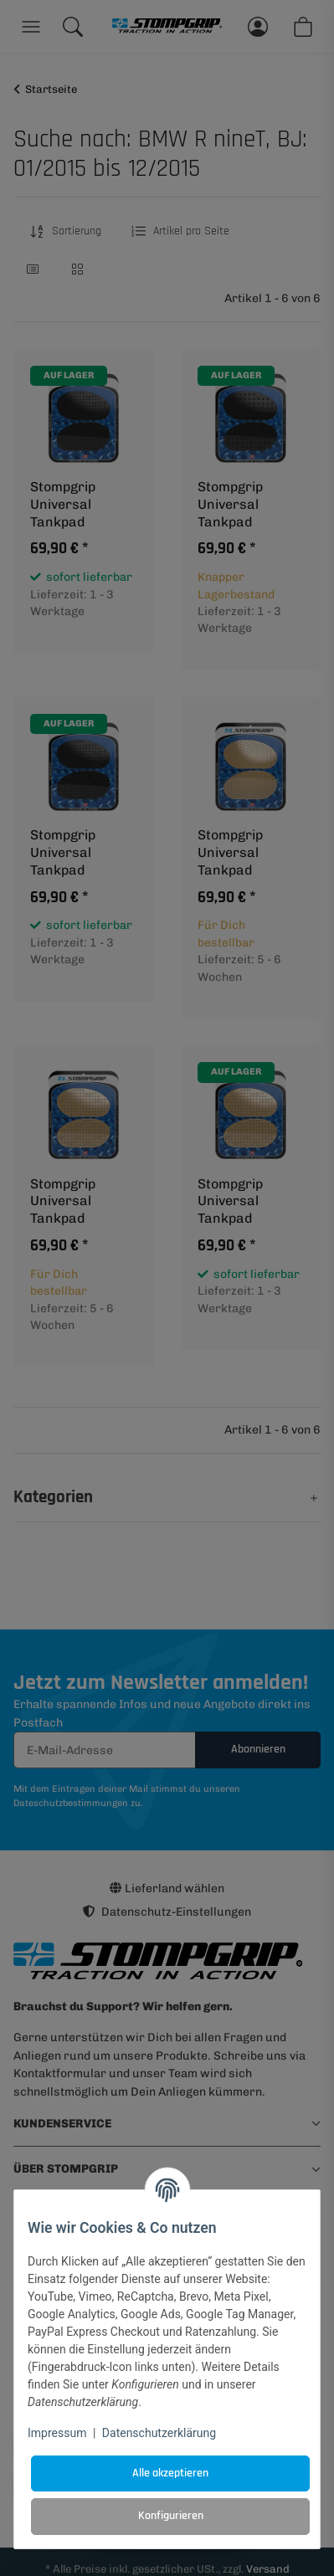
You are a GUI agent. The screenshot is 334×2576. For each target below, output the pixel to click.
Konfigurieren (170, 2515)
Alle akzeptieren (170, 2473)
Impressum (57, 2433)
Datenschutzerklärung (159, 2433)
